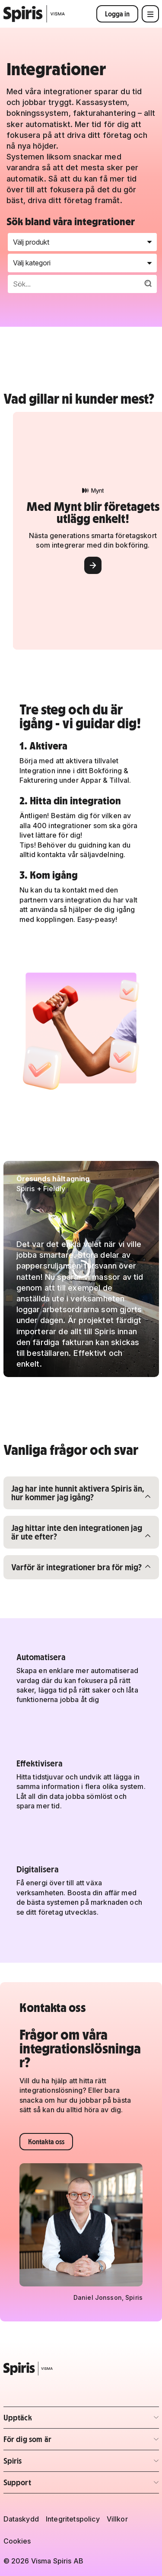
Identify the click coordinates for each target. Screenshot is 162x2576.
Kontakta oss (46, 2141)
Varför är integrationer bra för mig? (76, 1566)
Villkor (117, 2519)
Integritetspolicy (73, 2519)
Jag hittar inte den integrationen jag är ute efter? (76, 1532)
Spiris (54, 2463)
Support (54, 2485)
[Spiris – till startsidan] (81, 2368)
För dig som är (54, 2441)
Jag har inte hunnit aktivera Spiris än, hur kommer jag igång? (77, 1492)
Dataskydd (21, 2519)
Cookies (17, 2541)
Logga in (117, 14)
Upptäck (54, 2420)
